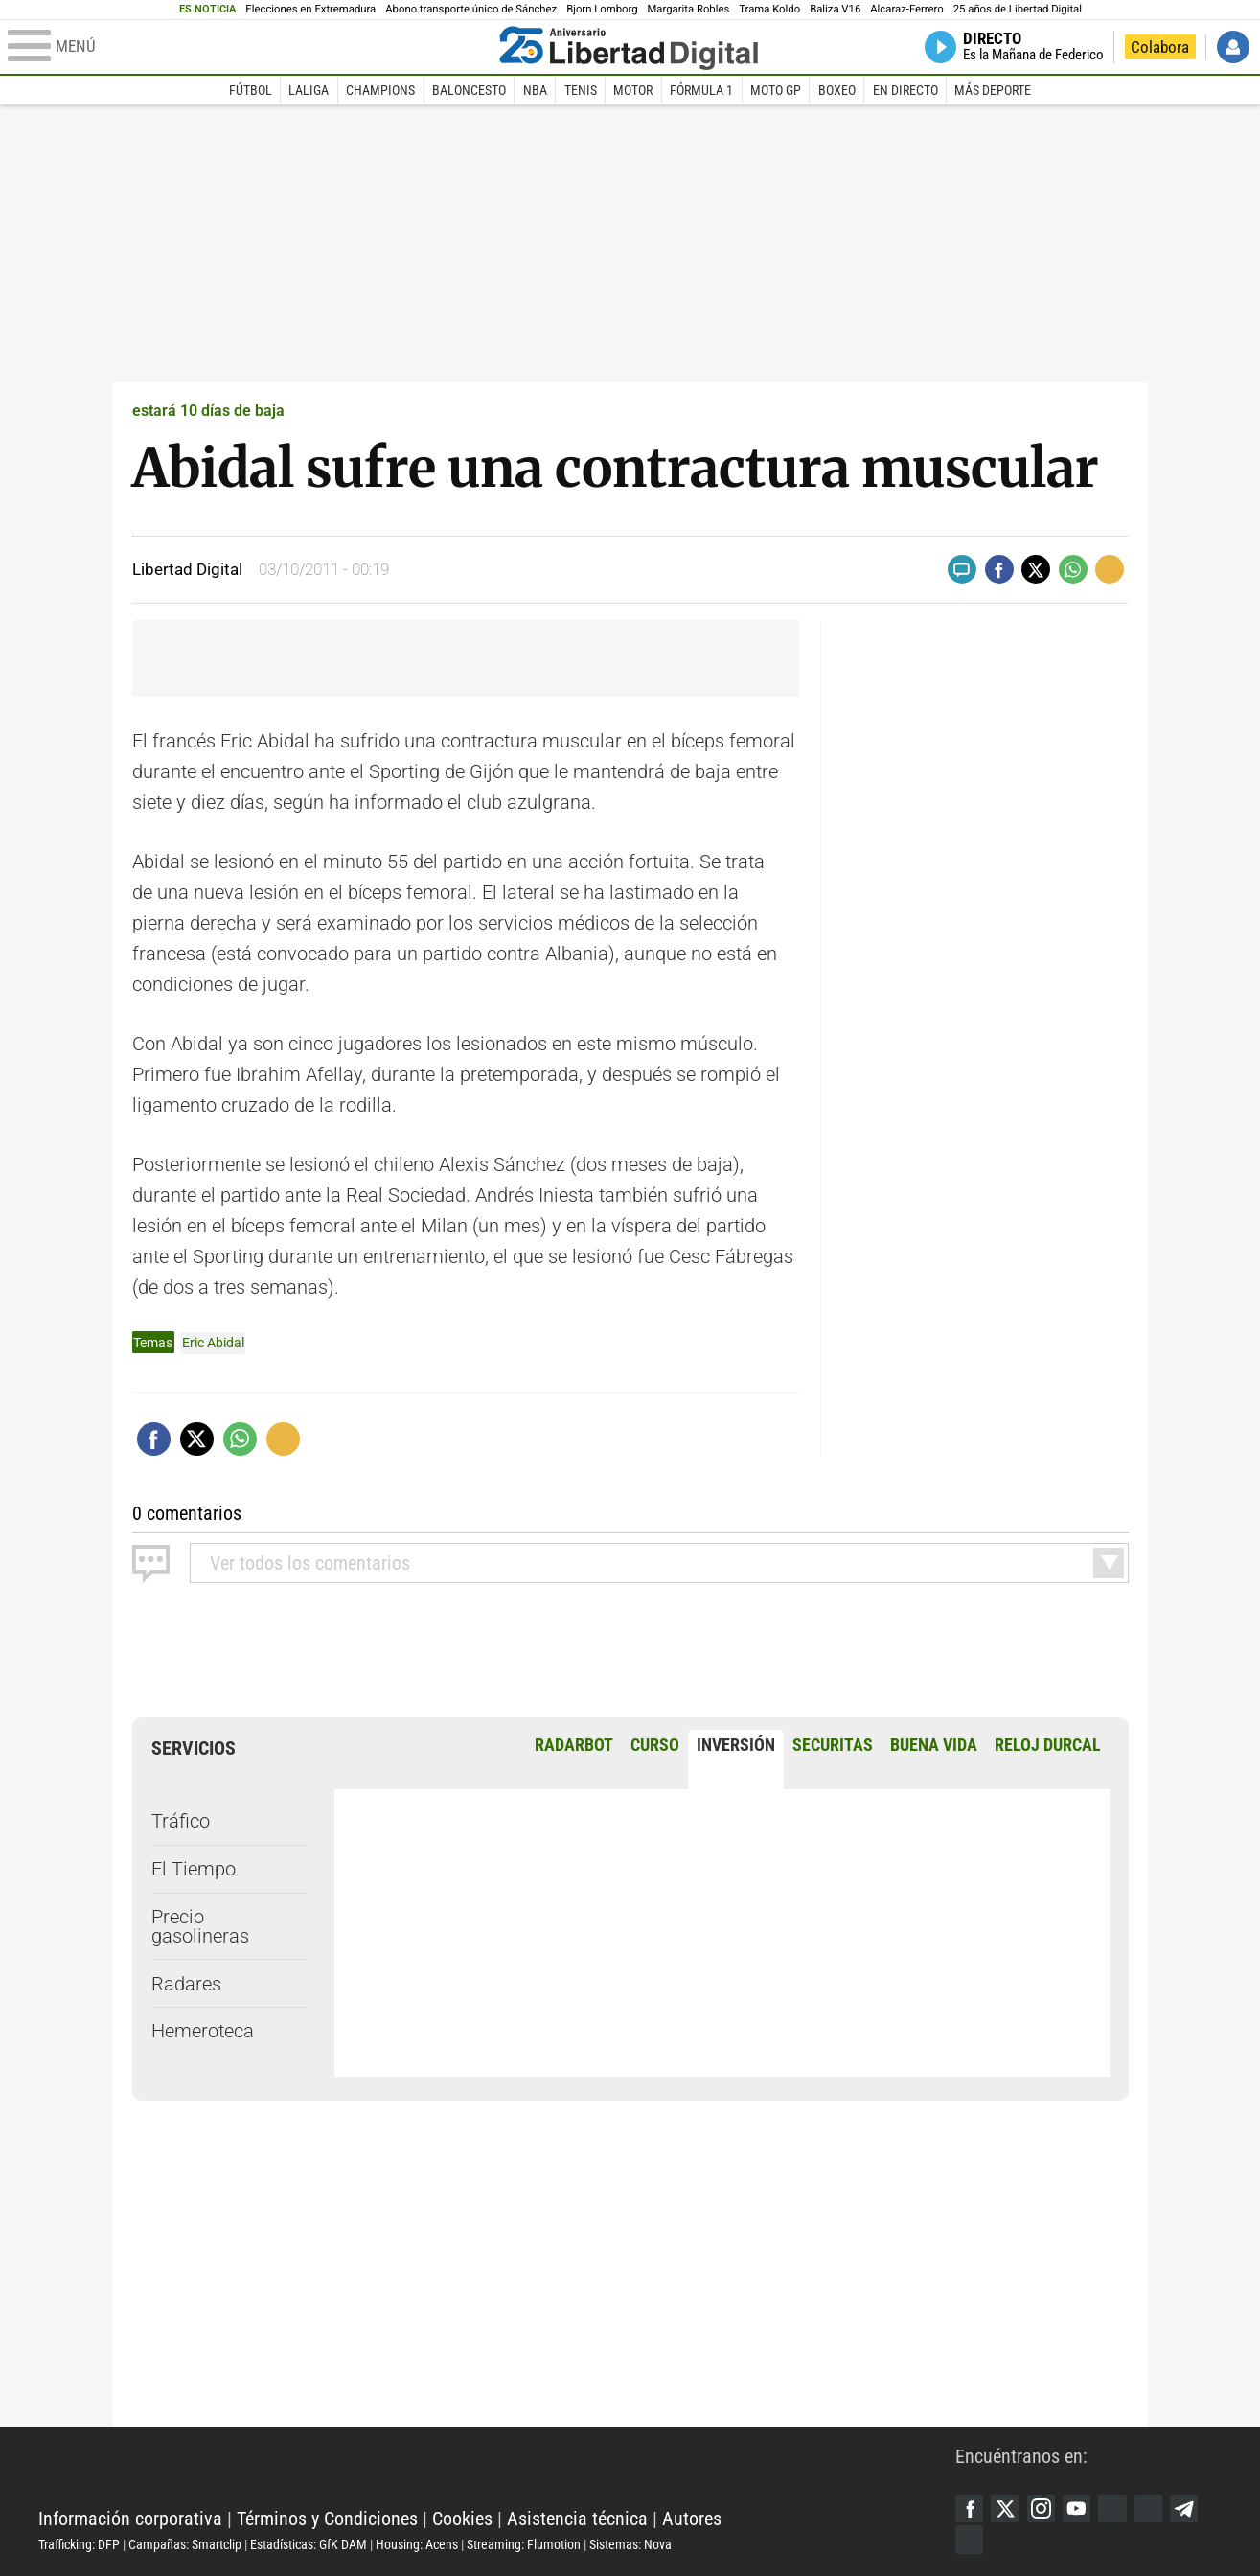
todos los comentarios (310, 1562)
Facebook (969, 2508)
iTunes (969, 2539)
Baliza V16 (835, 9)
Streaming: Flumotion (524, 2544)
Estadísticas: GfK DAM (308, 2544)
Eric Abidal (213, 1342)
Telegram (1188, 2508)
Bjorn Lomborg (601, 9)
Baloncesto (469, 90)
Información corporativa (130, 2518)
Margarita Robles (688, 9)
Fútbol (250, 90)
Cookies (462, 2518)
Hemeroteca (202, 2030)
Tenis (580, 90)
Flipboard (1151, 2508)
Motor (633, 90)
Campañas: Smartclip (184, 2544)
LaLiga (308, 90)
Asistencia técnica (577, 2518)
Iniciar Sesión (1233, 47)
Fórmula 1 (701, 90)
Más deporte (992, 90)
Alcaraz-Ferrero (906, 9)
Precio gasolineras (200, 1925)
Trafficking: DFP (79, 2544)
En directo (905, 90)
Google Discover (1115, 2508)
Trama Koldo (769, 9)
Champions (380, 90)
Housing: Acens (417, 2544)
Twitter (1006, 2508)
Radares (186, 1982)
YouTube (1079, 2508)
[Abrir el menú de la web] (249, 47)
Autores (692, 2518)
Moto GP (775, 90)
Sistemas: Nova (630, 2544)
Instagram (1042, 2508)
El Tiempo (193, 1868)
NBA (535, 90)
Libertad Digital (496, 2470)
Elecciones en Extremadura (310, 9)
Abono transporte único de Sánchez (471, 9)
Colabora (1160, 47)
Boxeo (837, 90)
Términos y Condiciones (327, 2518)
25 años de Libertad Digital (1017, 9)
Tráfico (180, 1820)
